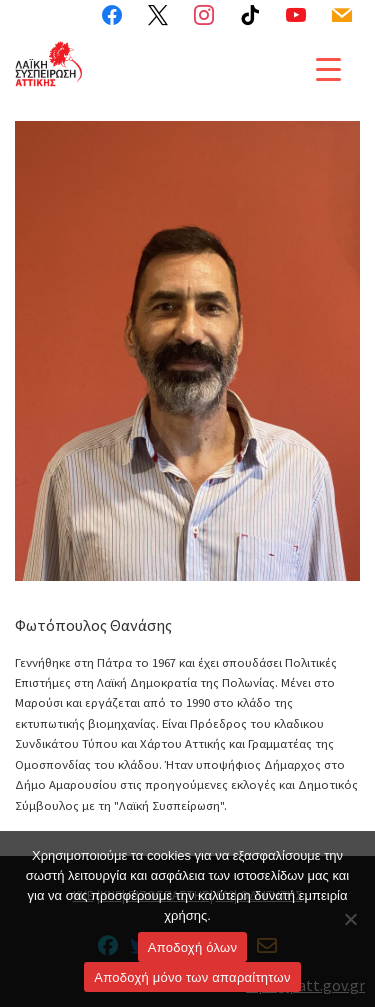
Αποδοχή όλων (192, 947)
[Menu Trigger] (328, 68)
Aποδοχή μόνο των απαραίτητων (192, 977)
